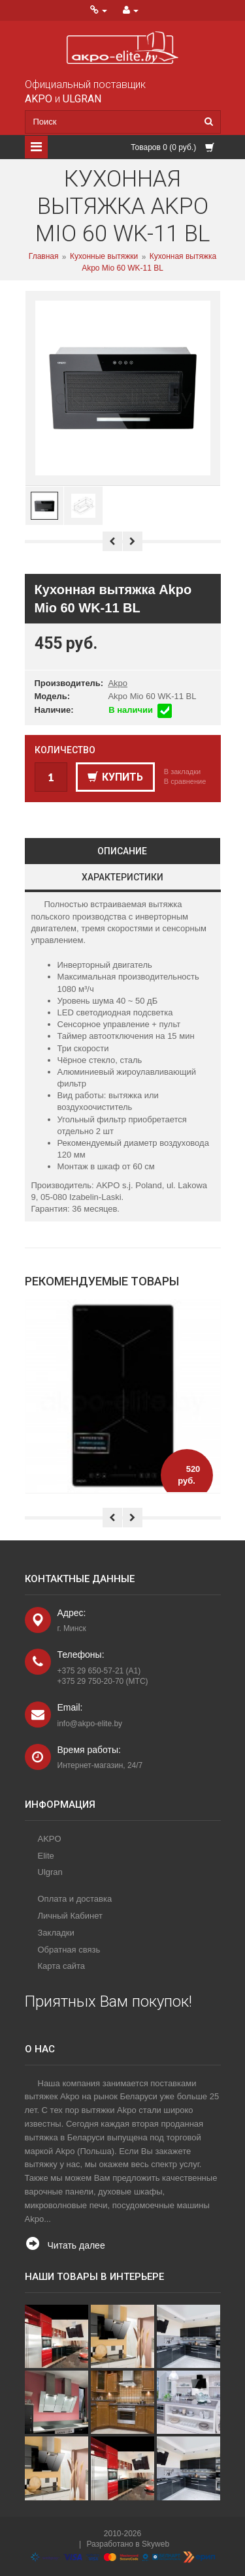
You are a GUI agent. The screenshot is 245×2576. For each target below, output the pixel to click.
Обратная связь (69, 1949)
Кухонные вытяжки (104, 257)
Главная (44, 257)
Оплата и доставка (75, 1899)
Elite (46, 1856)
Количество (65, 750)
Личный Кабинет (70, 1916)
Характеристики (122, 877)
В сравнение (185, 781)
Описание (122, 851)
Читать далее (76, 2245)
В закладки (182, 771)
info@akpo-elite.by (90, 1723)
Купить (115, 777)
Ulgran (50, 1872)
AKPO (49, 1839)
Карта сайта (61, 1966)
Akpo (117, 683)
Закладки (56, 1933)
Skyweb (155, 2544)
